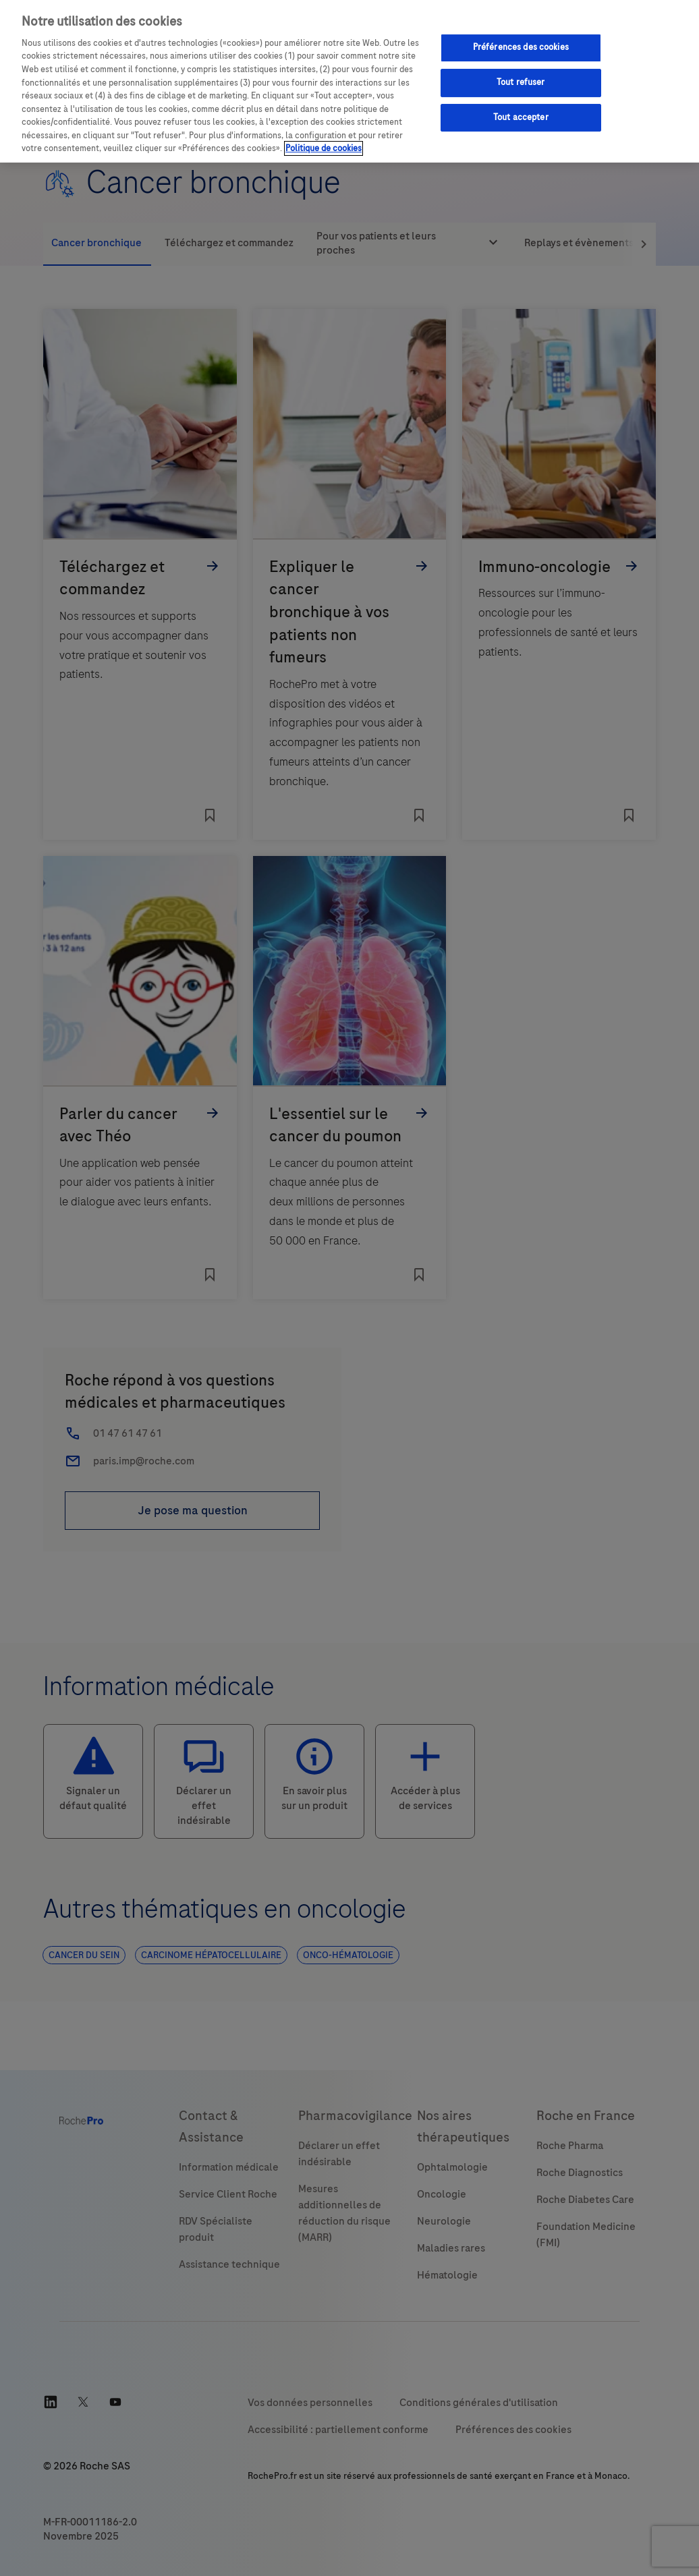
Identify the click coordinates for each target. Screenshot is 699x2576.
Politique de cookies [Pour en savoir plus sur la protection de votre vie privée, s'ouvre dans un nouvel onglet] (323, 148)
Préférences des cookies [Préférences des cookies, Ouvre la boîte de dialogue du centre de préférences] (521, 47)
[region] (349, 81)
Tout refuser (521, 82)
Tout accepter (521, 117)
